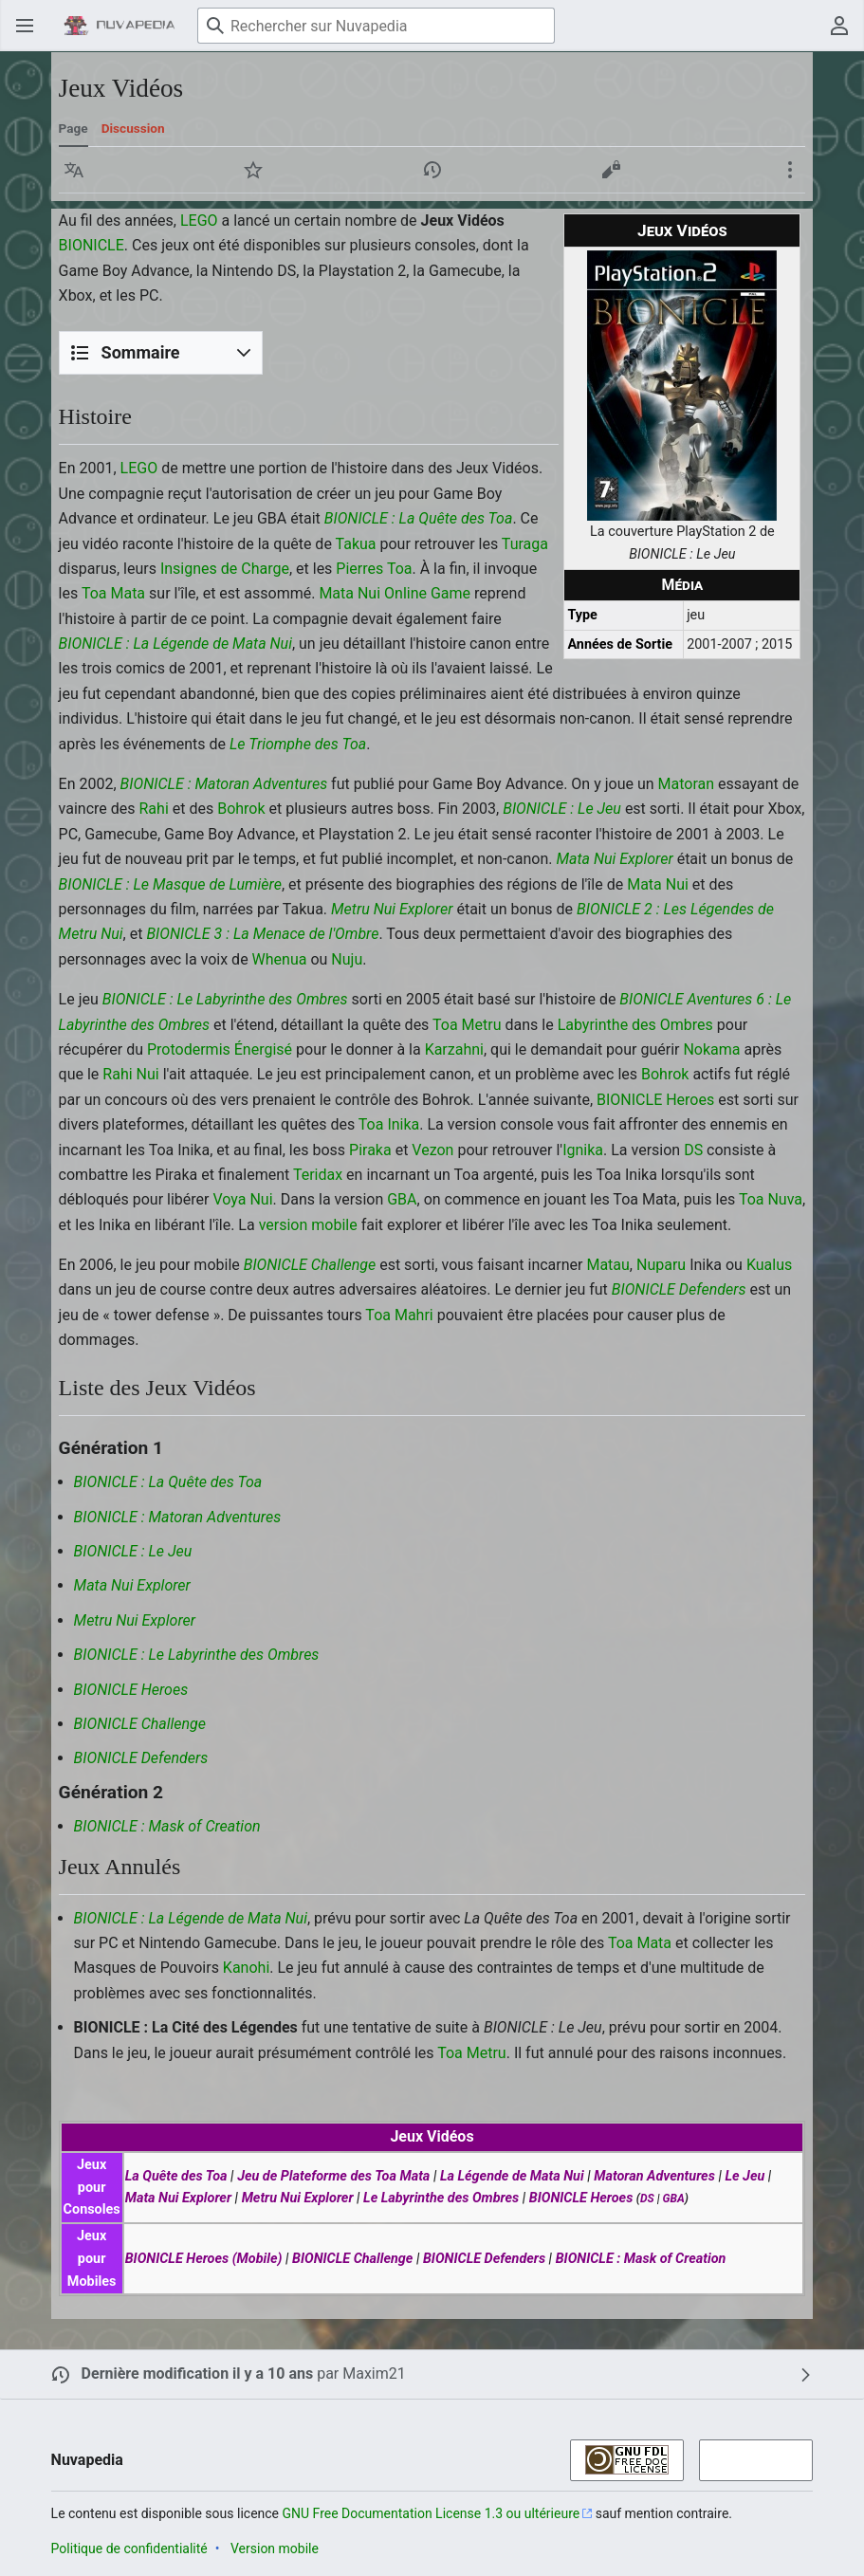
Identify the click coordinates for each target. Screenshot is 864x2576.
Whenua (279, 959)
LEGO (199, 221)
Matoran (686, 784)
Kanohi (246, 1968)
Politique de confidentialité (129, 2548)
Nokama (711, 1049)
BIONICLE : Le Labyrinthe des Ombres (225, 999)
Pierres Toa (374, 569)
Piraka (370, 1150)
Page (73, 128)
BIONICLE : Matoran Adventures (224, 784)
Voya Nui (242, 1199)
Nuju (346, 959)
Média (683, 585)
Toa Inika (388, 1124)
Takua (356, 544)
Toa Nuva (770, 1199)
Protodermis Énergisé (219, 1049)
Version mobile (274, 2548)
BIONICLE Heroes (655, 1100)
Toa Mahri (398, 1315)
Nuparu (661, 1265)
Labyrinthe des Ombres (635, 1025)
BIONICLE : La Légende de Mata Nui (175, 644)
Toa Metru (467, 1025)
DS (693, 1150)
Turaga (525, 544)
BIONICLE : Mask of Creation (167, 1826)
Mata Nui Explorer (614, 859)
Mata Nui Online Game (394, 593)
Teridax (317, 1175)
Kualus (769, 1265)
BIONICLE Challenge (310, 1265)
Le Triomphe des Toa (298, 744)
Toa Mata (113, 593)
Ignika (582, 1150)
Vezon (432, 1150)
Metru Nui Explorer (391, 909)
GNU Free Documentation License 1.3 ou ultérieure (431, 2513)
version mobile (308, 1225)
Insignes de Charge (224, 569)
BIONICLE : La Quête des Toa (418, 518)
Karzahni (454, 1049)
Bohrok (241, 809)
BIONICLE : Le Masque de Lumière (170, 884)
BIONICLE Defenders (679, 1289)
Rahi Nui (130, 1074)
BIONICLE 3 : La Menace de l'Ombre (262, 934)
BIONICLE (91, 245)
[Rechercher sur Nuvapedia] (376, 26)
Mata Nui (658, 884)
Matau (607, 1265)
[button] (74, 170)
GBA (401, 1199)
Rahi (154, 809)
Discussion (133, 128)
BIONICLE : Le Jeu (562, 809)
